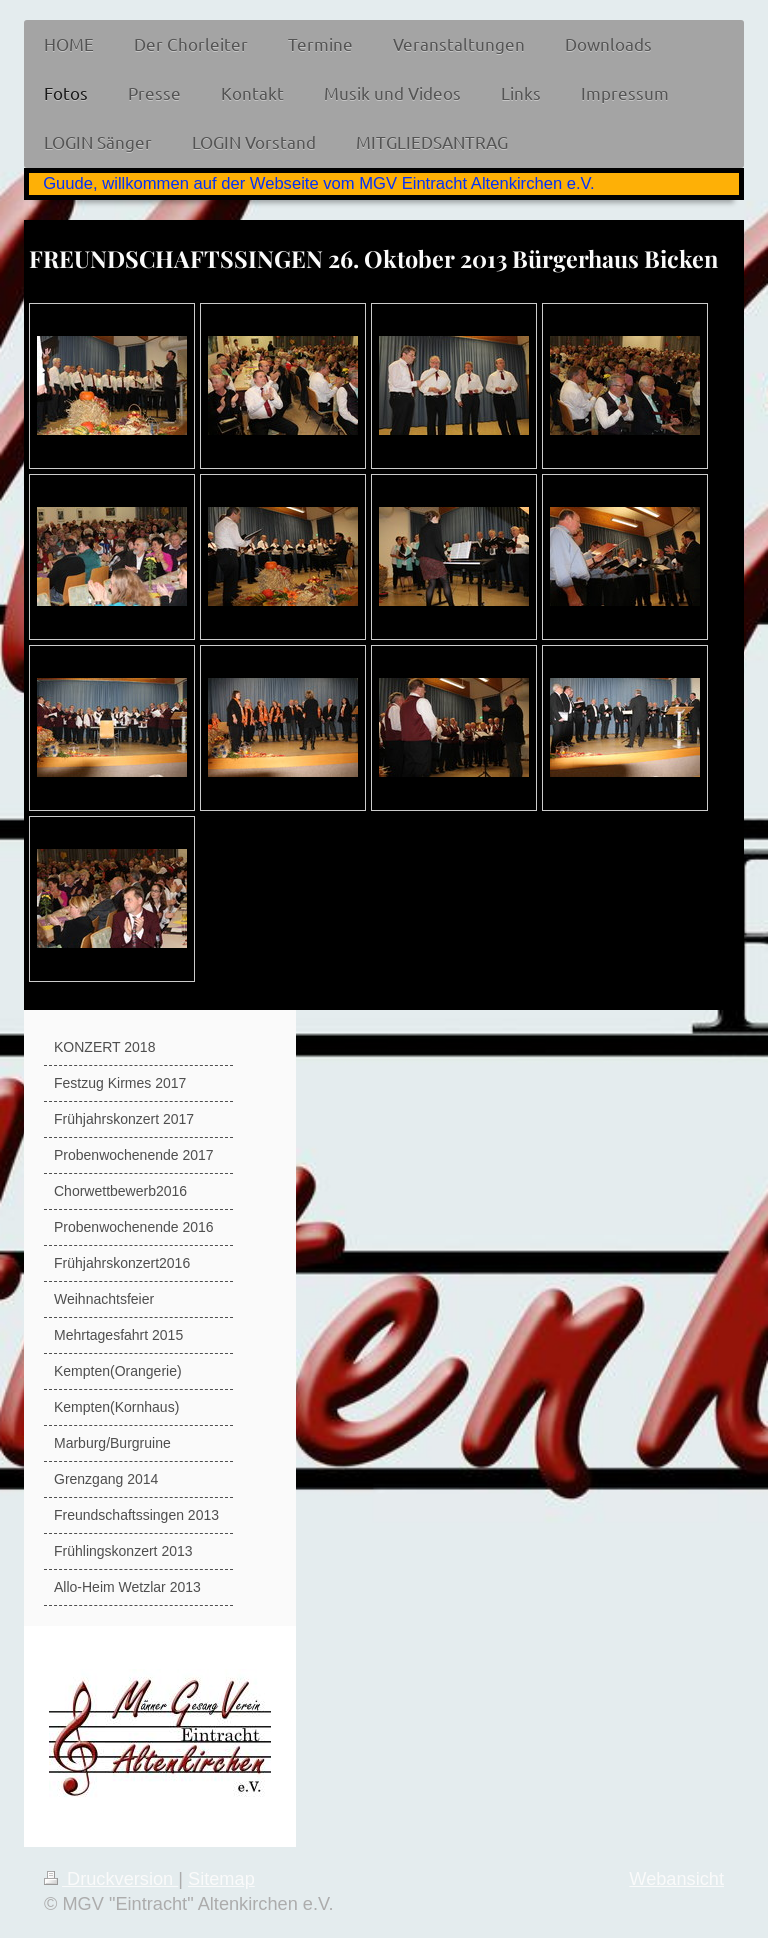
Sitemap (221, 1879)
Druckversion (111, 1879)
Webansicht (676, 1879)
